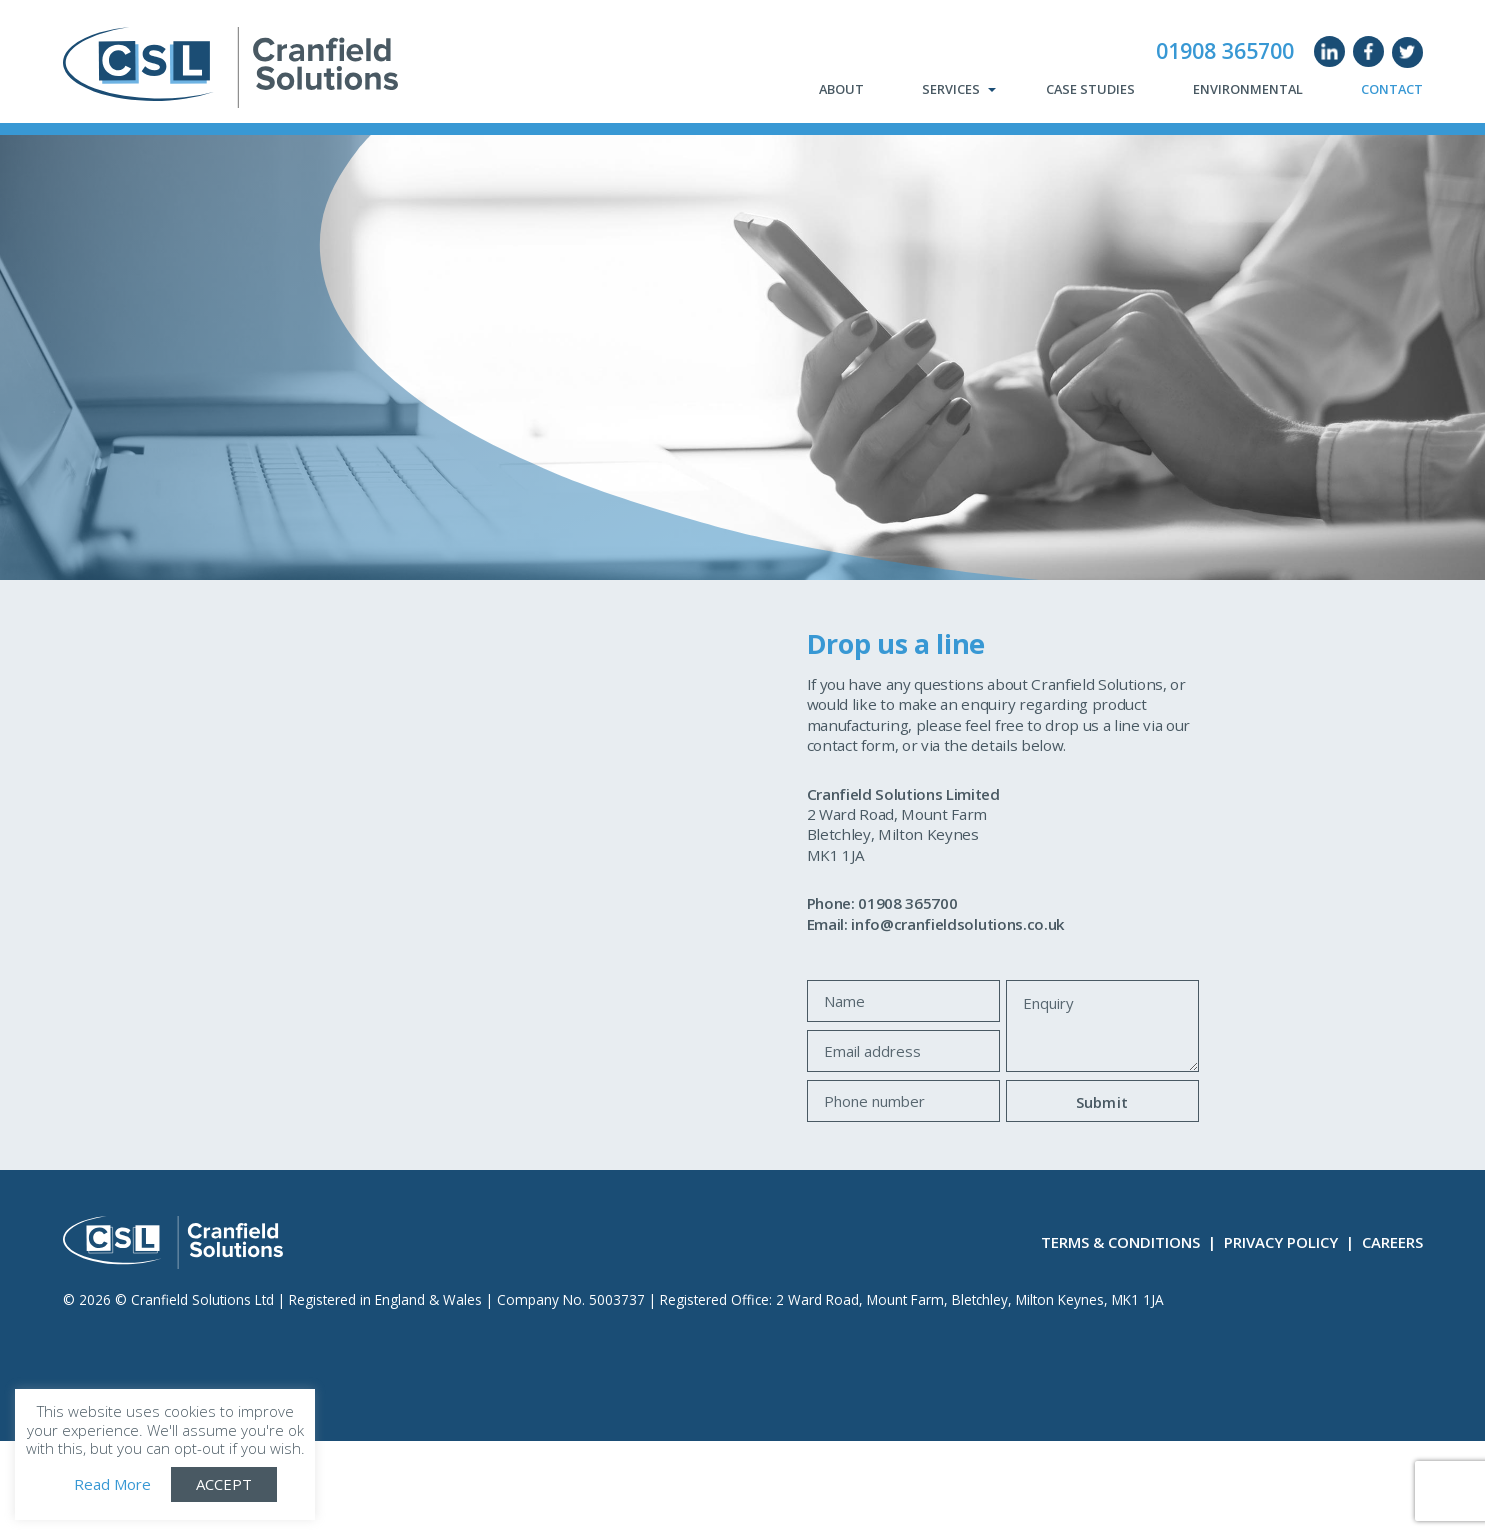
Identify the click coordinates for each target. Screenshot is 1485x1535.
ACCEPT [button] (224, 1484)
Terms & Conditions (1120, 1242)
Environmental (1248, 90)
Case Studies (1090, 90)
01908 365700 (1225, 51)
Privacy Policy (1281, 1242)
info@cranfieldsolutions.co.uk (958, 924)
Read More (112, 1484)
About (841, 90)
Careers (1392, 1242)
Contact (1392, 90)
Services (951, 90)
